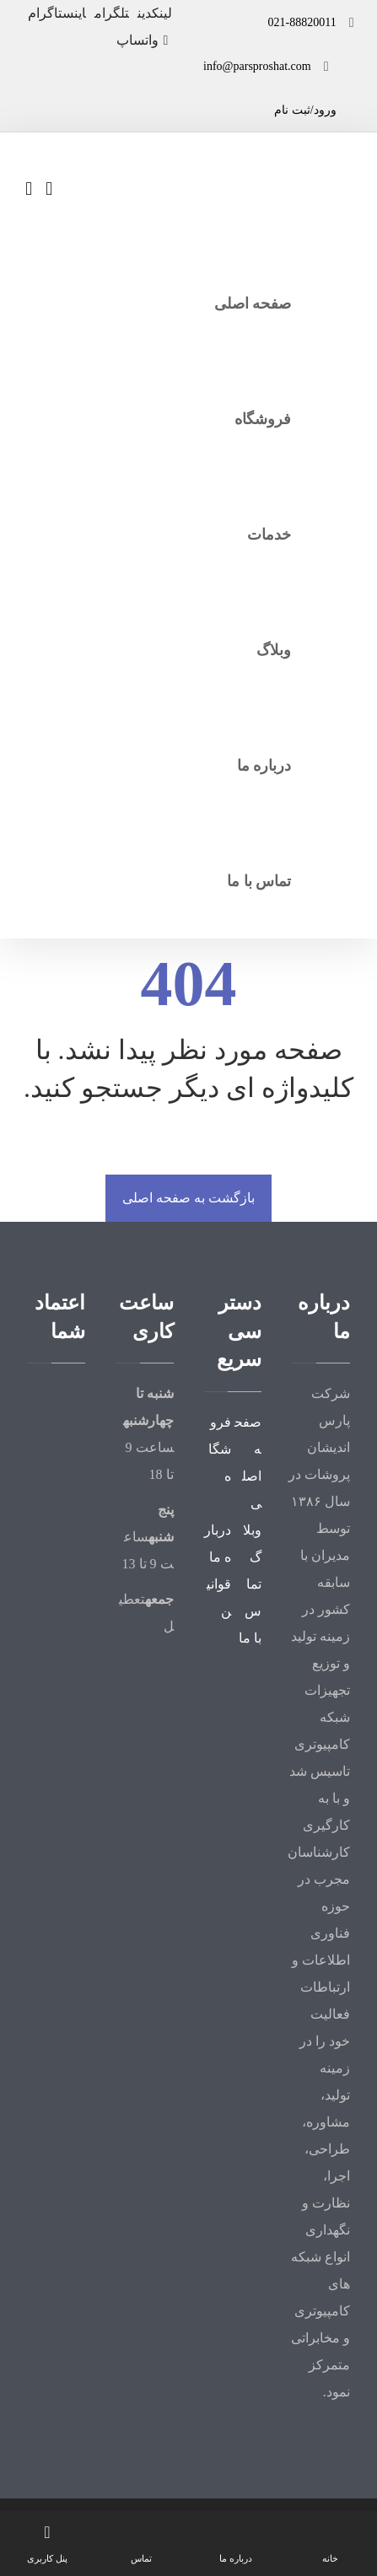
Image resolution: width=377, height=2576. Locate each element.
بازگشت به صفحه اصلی (188, 1198)
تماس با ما (250, 1611)
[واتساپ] (144, 40)
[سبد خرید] (29, 187)
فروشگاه (219, 1449)
